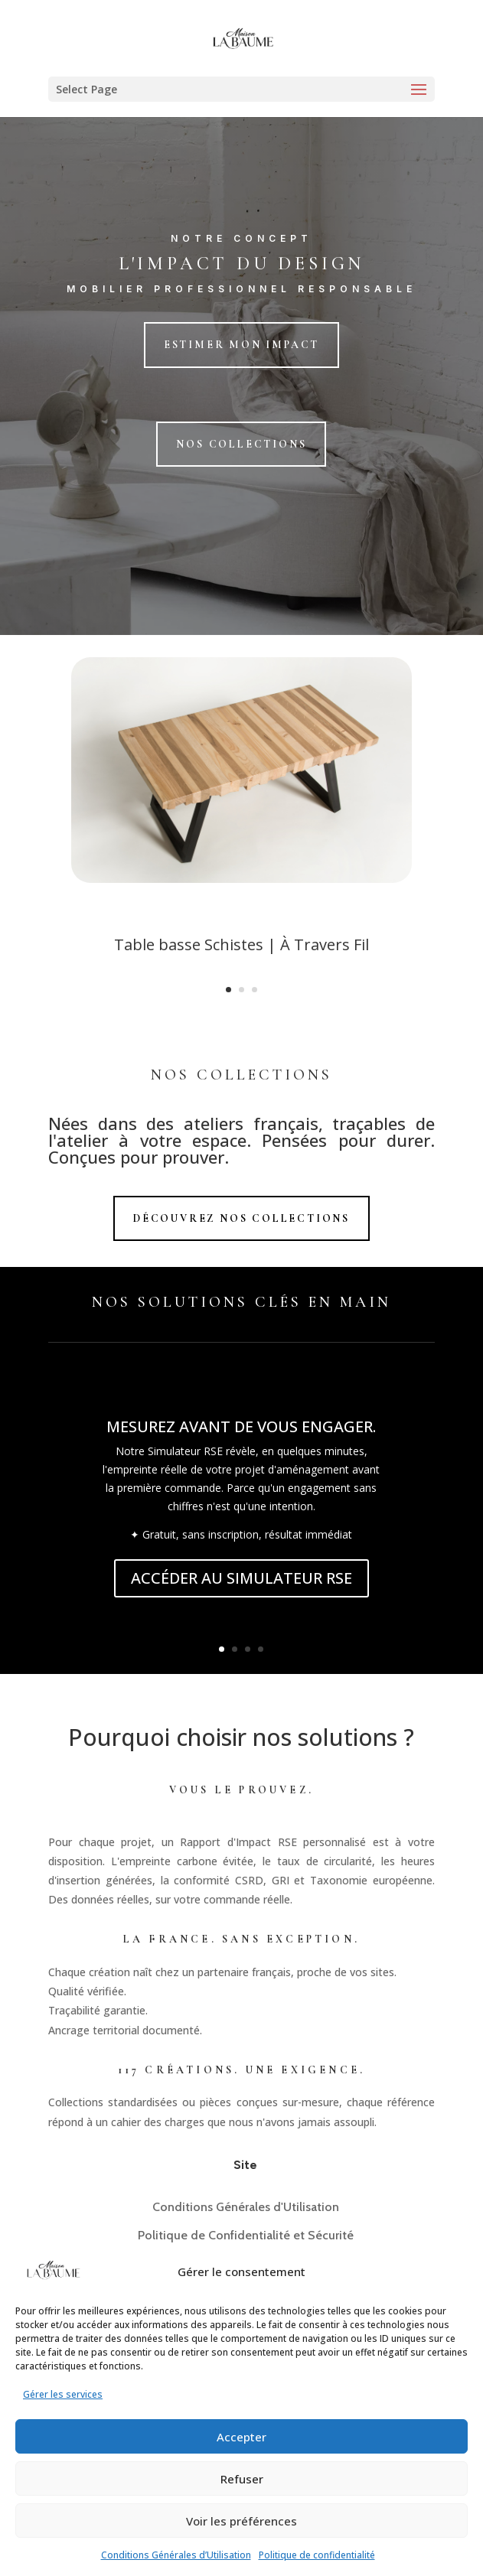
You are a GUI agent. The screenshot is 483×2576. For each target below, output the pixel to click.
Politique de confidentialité (317, 2554)
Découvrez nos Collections (241, 1218)
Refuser (241, 2478)
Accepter (241, 2436)
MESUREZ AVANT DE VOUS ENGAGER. (241, 1426)
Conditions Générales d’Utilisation (176, 2554)
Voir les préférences (241, 2521)
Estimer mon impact (241, 344)
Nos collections (241, 444)
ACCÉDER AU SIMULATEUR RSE (241, 1578)
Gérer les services (63, 2394)
